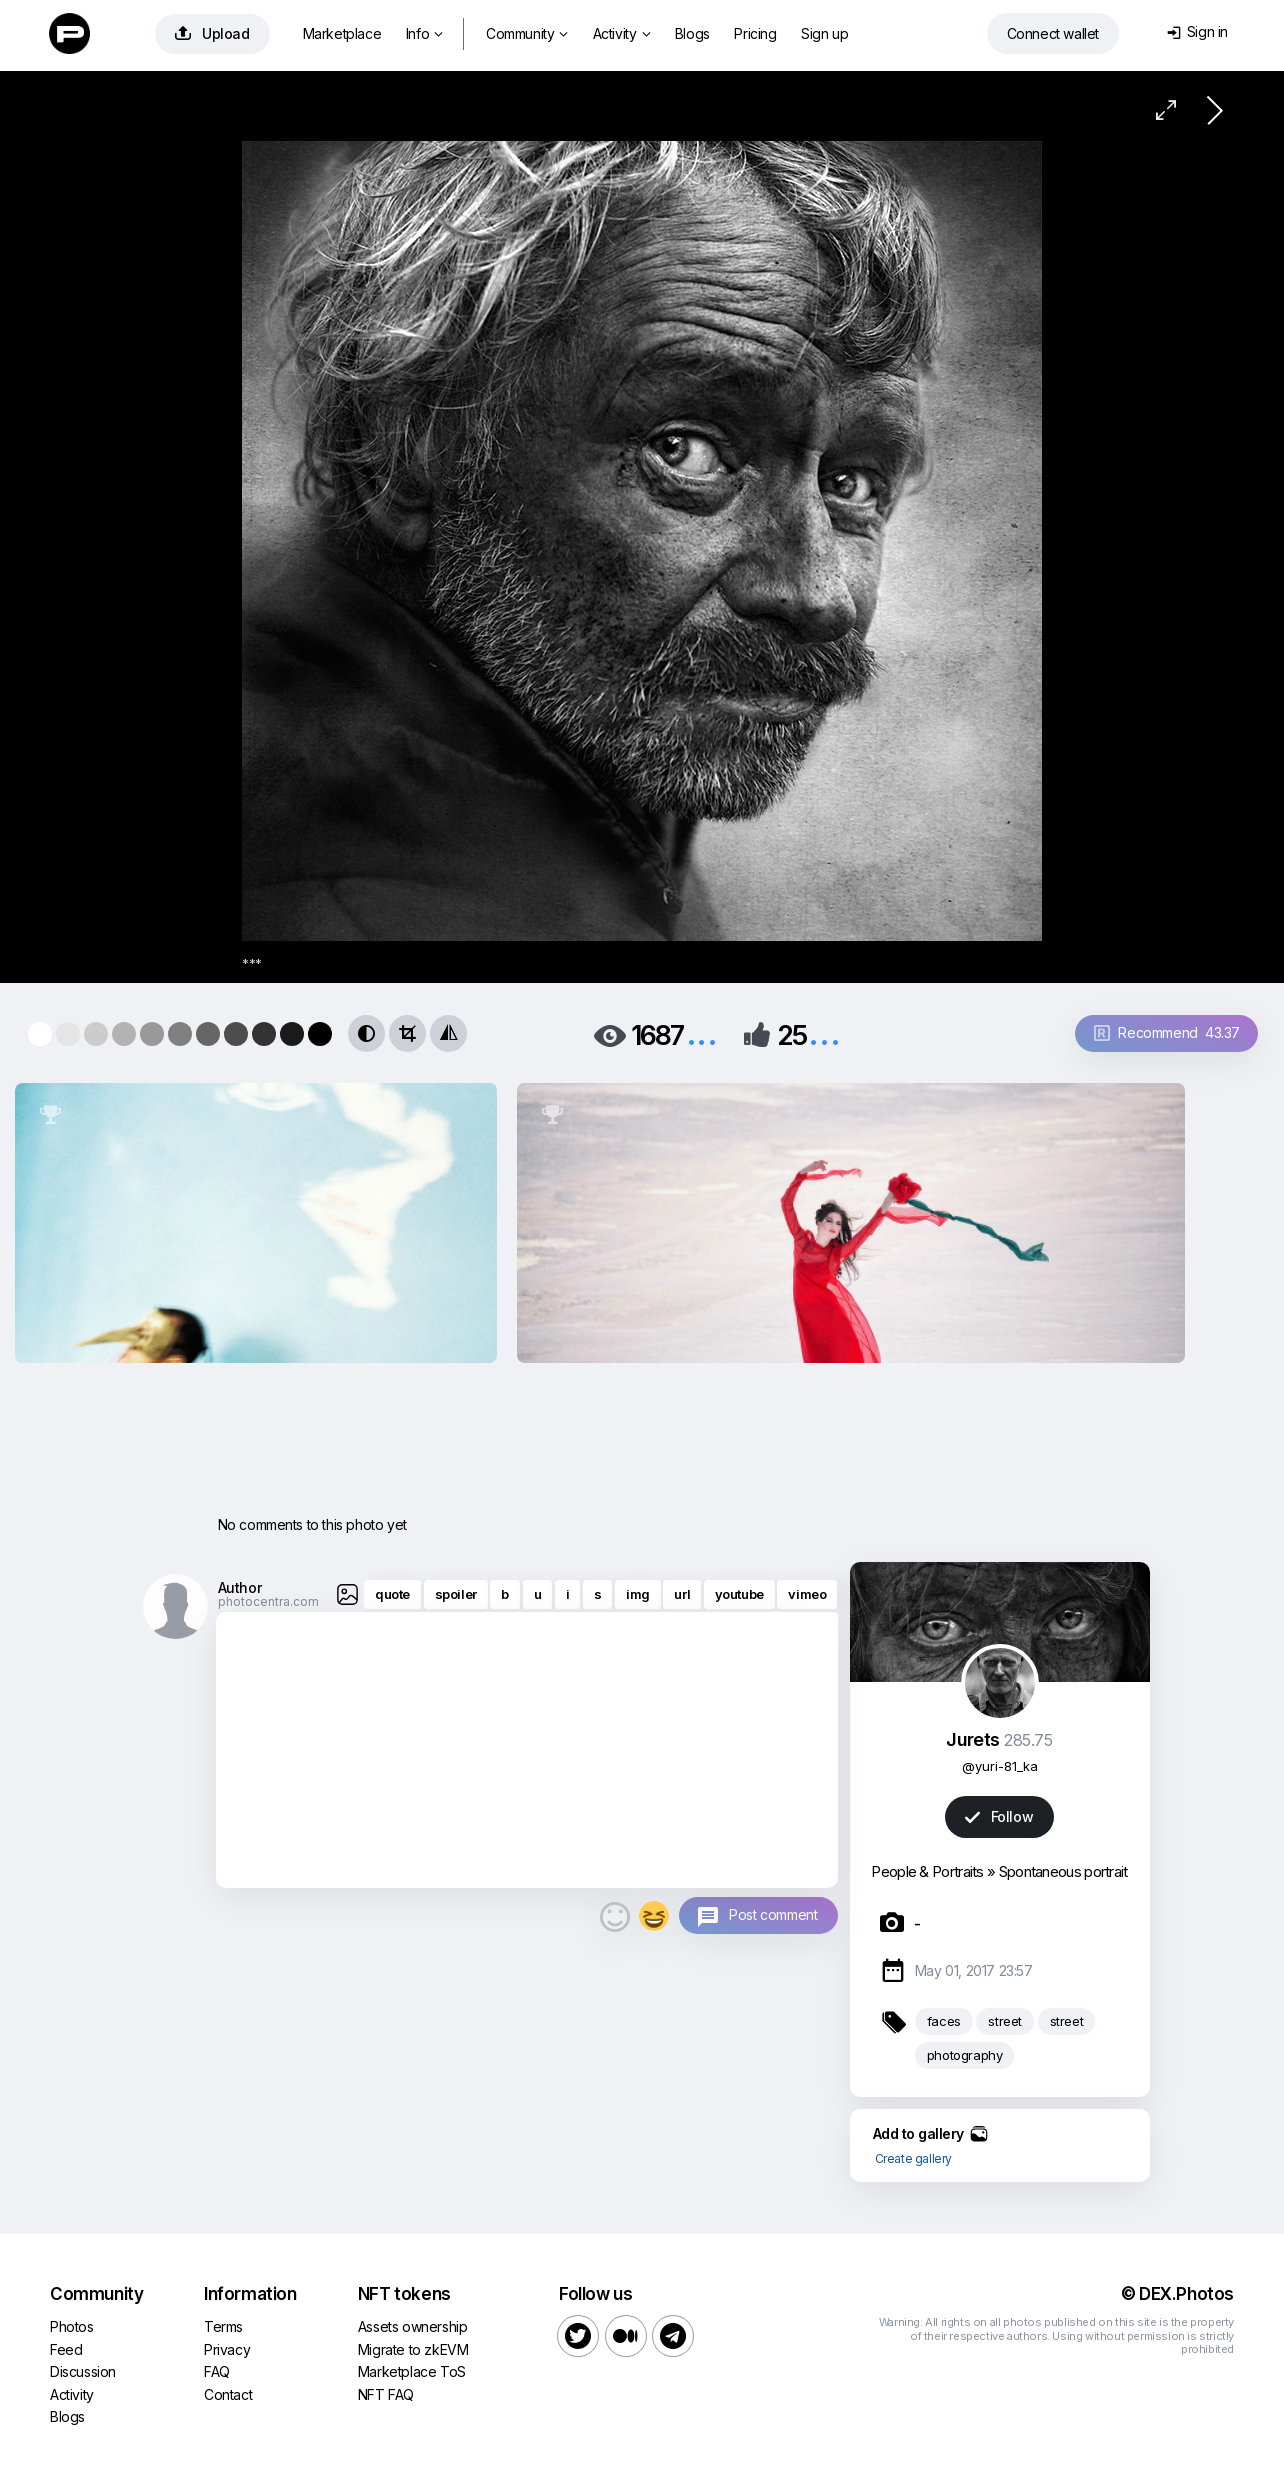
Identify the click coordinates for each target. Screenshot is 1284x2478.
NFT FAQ (386, 2394)
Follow (999, 1816)
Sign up (824, 33)
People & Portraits (927, 1871)
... (702, 1033)
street (1005, 2021)
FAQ (217, 2371)
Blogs (692, 33)
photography (965, 2055)
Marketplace (342, 33)
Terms (223, 2326)
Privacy (227, 2349)
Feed (66, 2349)
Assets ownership (413, 2326)
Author (240, 1587)
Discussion (83, 2371)
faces (944, 2021)
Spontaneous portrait (1063, 1871)
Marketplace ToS (412, 2371)
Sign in (1197, 31)
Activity (621, 33)
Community (527, 33)
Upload (212, 33)
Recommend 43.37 (1167, 1032)
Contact (228, 2394)
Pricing (755, 33)
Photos (72, 2326)
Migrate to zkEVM (413, 2349)
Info (424, 33)
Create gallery (913, 2158)
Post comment (773, 1914)
